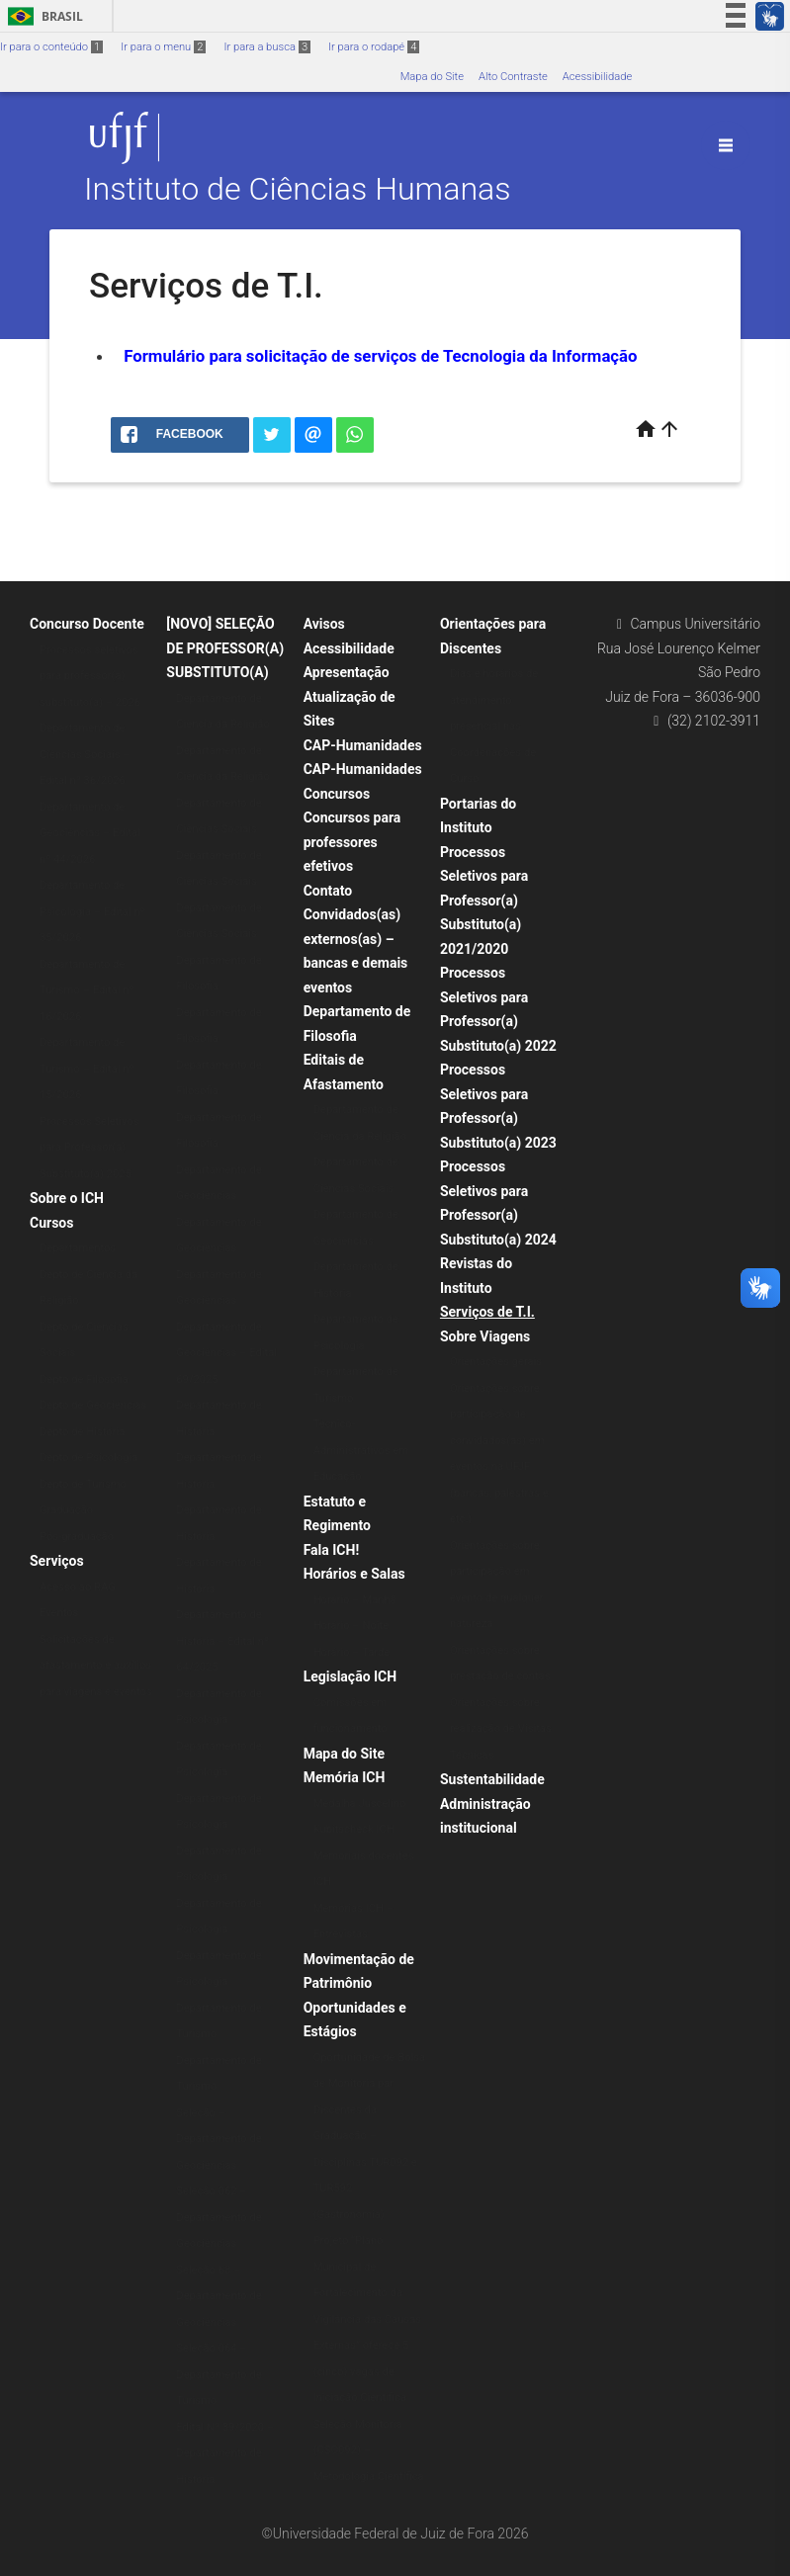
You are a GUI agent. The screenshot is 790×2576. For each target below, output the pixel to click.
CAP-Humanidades (363, 745)
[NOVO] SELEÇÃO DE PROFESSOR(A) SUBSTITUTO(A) (225, 648)
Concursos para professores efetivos (352, 842)
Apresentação (347, 672)
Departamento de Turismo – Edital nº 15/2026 (87, 1068)
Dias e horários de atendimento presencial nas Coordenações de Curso (494, 726)
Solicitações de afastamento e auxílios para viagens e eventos (96, 1665)
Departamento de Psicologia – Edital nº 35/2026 (92, 911)
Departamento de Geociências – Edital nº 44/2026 (90, 833)
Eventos (59, 1612)
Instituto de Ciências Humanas (297, 190)
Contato (328, 891)
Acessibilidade (597, 76)
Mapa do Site (432, 76)
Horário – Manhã (354, 1599)
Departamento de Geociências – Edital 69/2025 (226, 1353)
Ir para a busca (266, 47)
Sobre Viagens (485, 1336)
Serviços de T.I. (487, 1312)
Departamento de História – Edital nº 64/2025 (222, 1641)
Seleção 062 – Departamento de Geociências (218, 2217)
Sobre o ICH (67, 1198)
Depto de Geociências (93, 1405)
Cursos (51, 1223)
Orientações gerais (496, 1361)
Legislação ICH (350, 1676)
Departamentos (78, 1248)
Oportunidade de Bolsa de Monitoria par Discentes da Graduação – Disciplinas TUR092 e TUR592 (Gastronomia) (369, 2136)
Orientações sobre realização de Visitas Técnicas (501, 1728)
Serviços (57, 1561)
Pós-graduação (77, 1536)
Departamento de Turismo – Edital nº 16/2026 (87, 990)
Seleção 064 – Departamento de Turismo (218, 2374)
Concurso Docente (87, 624)
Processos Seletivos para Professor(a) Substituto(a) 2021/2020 (484, 900)
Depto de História (82, 1431)
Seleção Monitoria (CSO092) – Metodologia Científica (368, 2450)
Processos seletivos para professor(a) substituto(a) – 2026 (90, 676)
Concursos (337, 794)
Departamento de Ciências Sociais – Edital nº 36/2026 (85, 754)
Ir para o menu (163, 47)
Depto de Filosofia (84, 1379)
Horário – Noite (351, 1625)
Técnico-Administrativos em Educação (361, 1450)
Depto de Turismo (83, 1484)
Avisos (324, 624)
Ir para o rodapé (373, 47)
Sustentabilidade (492, 1779)
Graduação (66, 1509)
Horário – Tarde (352, 1652)
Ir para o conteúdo (51, 47)
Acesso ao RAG (78, 1587)
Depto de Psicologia (88, 1457)
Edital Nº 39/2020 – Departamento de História (225, 2453)
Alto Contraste (513, 76)
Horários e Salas (354, 1574)
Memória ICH (345, 1777)
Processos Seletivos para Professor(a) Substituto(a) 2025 (89, 1147)
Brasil (42, 16)
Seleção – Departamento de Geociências (218, 2139)
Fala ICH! (332, 1550)
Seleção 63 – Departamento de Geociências (218, 2296)
